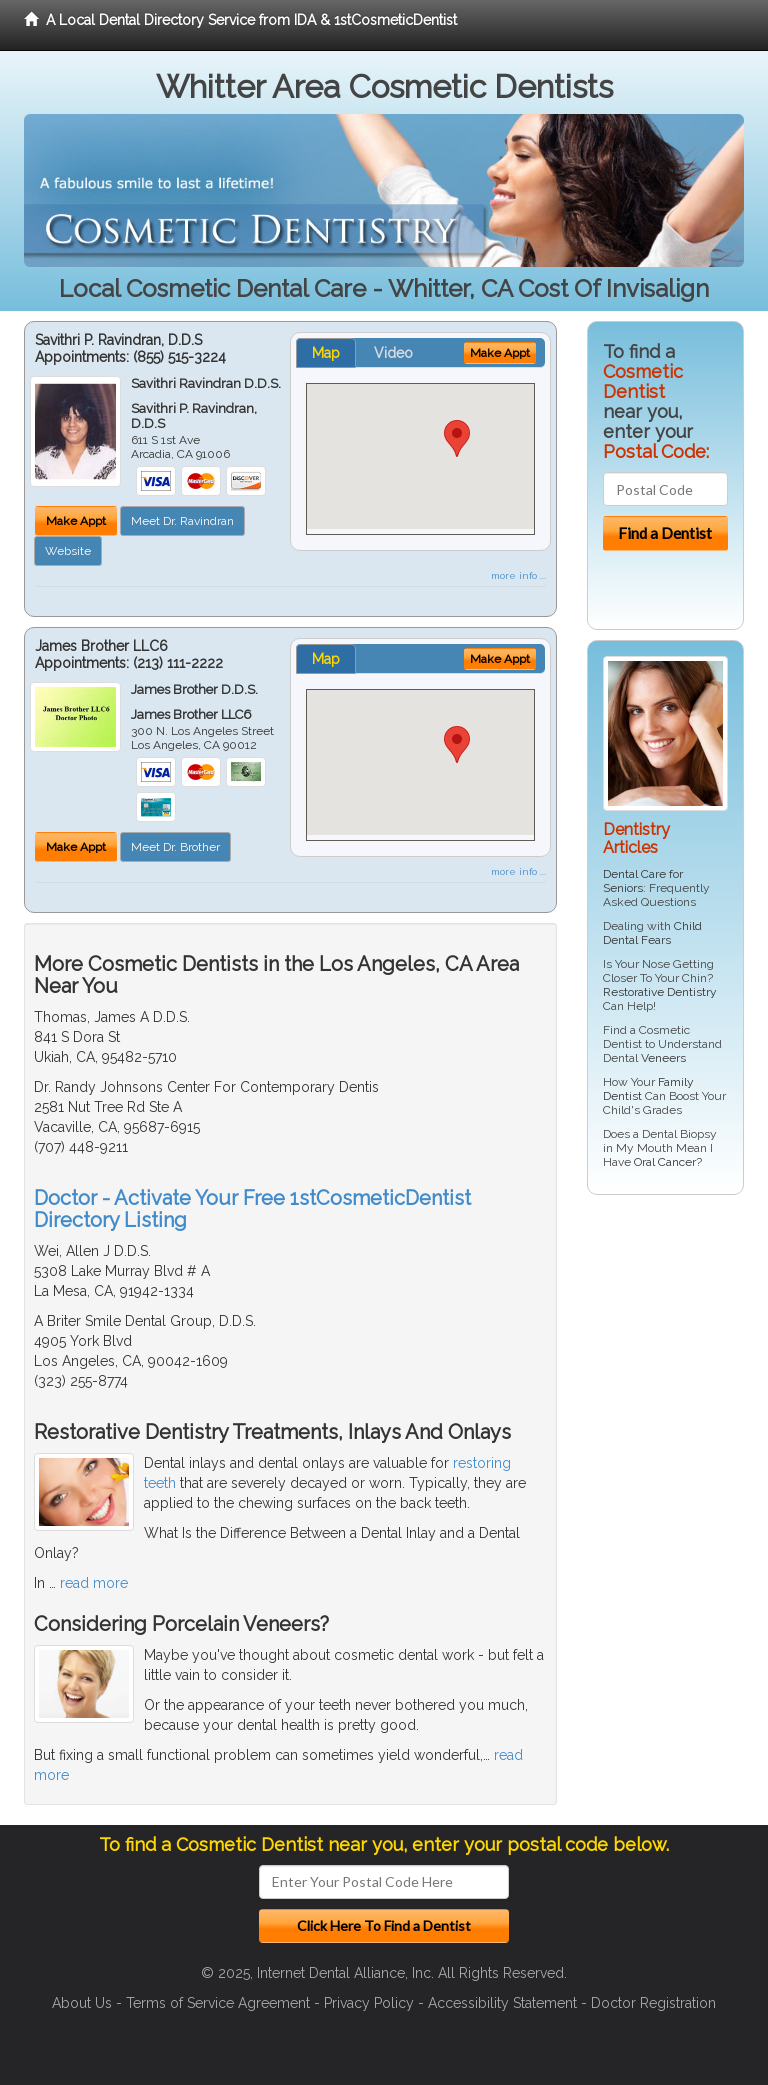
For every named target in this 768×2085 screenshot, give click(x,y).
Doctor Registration (653, 2003)
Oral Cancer (665, 1162)
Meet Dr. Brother (175, 847)
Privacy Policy (369, 2003)
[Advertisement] (677, 1515)
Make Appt (76, 521)
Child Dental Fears (652, 933)
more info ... (518, 575)
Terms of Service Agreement (218, 2003)
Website (68, 551)
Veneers (663, 1058)
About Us (82, 2003)
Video (393, 353)
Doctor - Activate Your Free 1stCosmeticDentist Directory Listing (252, 1209)
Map (326, 353)
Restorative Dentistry (660, 992)
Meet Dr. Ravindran (182, 521)
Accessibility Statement (502, 2003)
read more (94, 1583)
